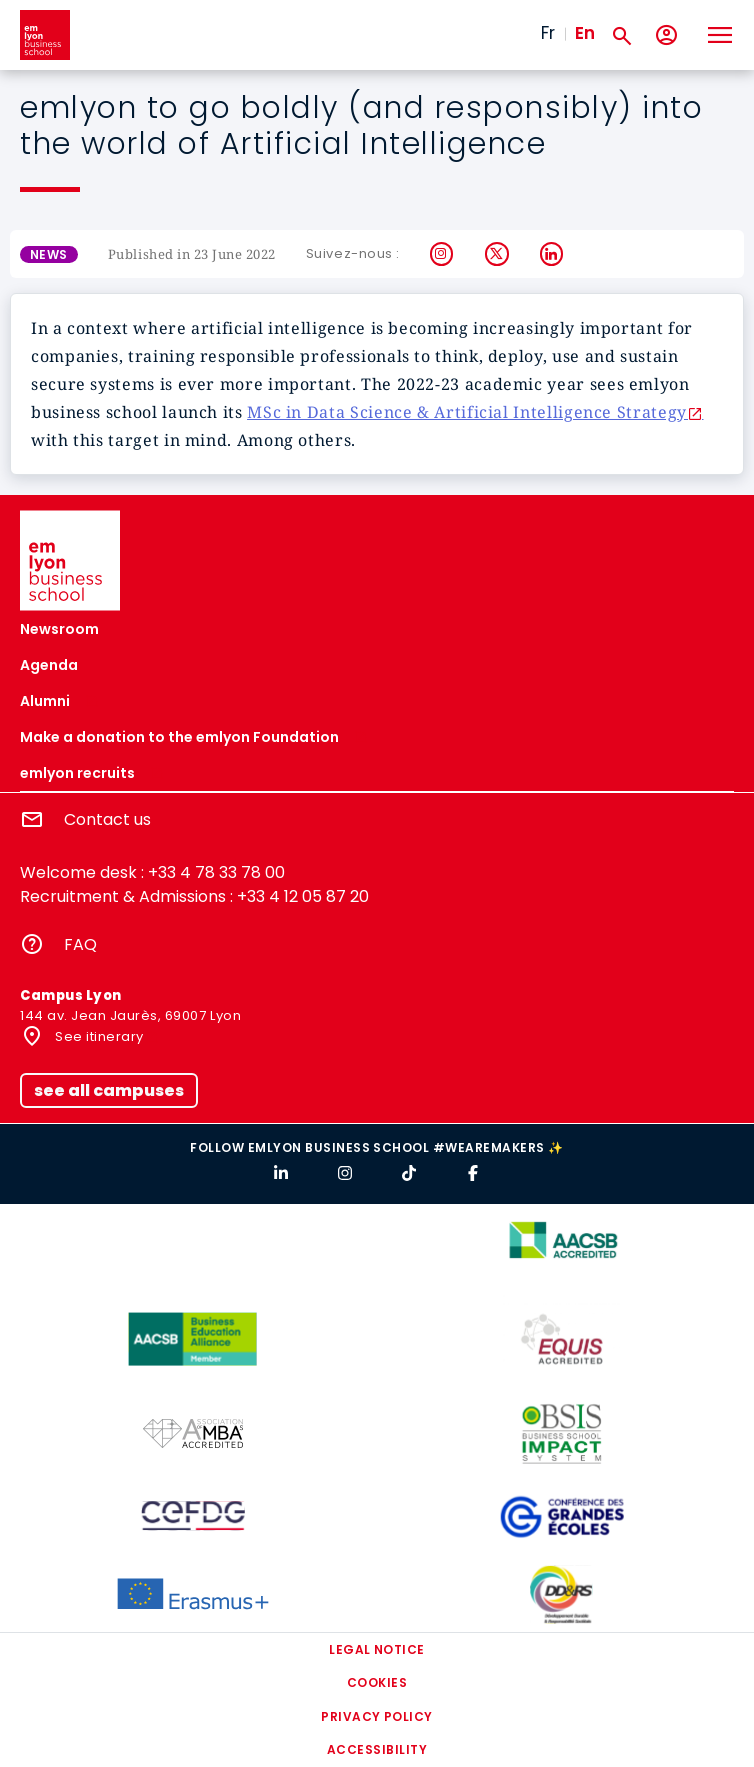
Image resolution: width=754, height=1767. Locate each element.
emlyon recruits (77, 773)
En (585, 33)
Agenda (49, 665)
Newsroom (59, 629)
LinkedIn (552, 254)
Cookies (377, 1682)
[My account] (666, 35)
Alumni (45, 701)
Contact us (107, 819)
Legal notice (377, 1649)
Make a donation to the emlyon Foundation (179, 737)
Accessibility (377, 1749)
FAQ (80, 944)
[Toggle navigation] (719, 35)
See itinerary (98, 1036)
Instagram (442, 254)
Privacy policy (377, 1716)
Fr (548, 33)
